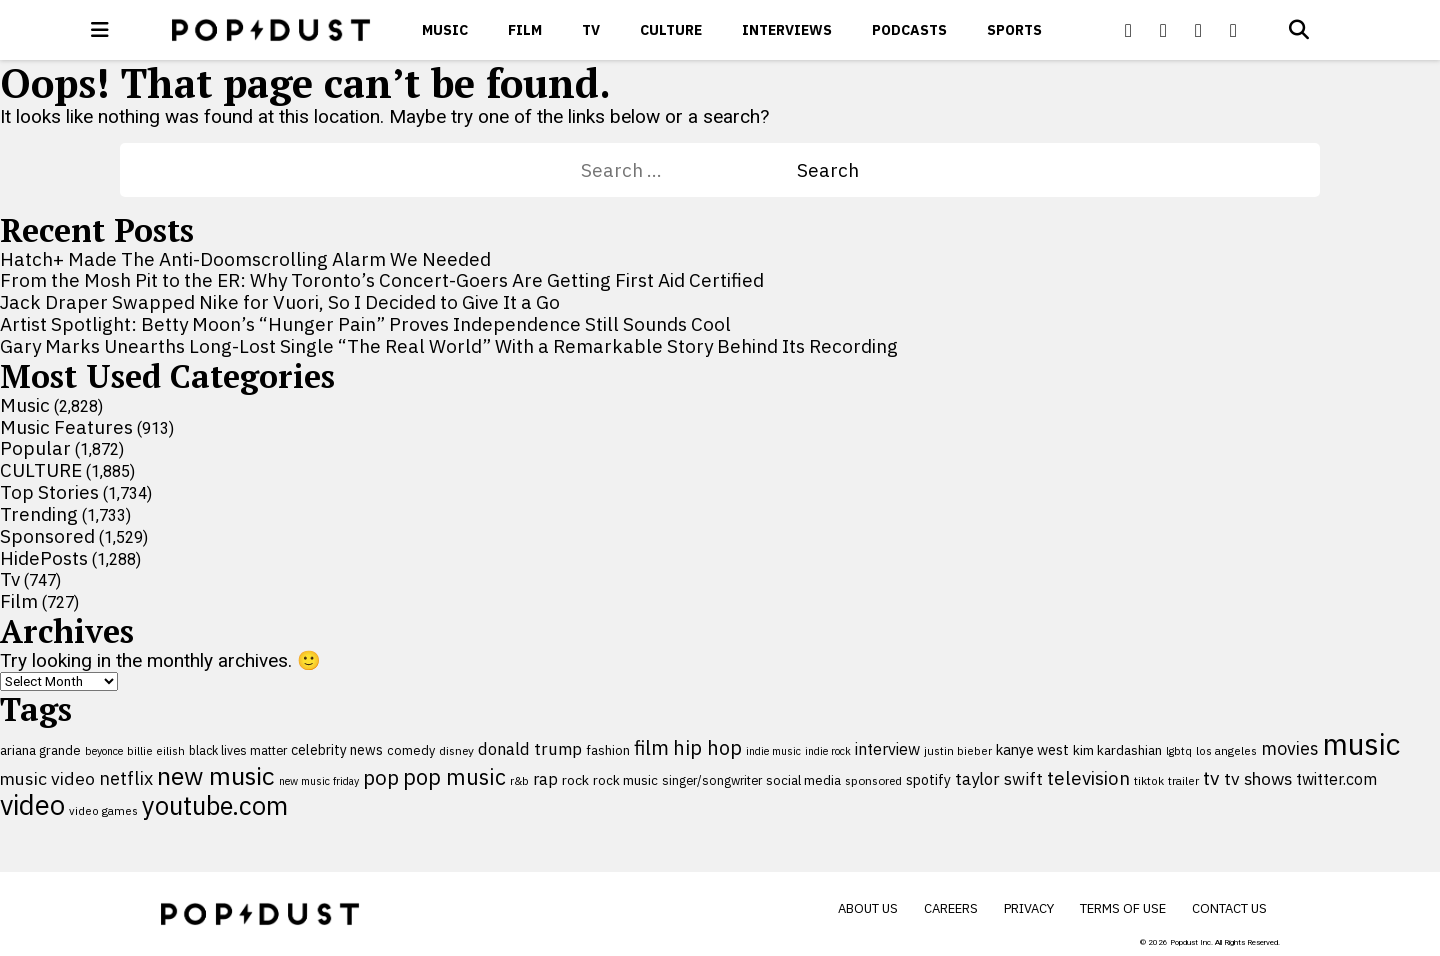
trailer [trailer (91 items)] (1183, 780)
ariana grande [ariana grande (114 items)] (40, 750)
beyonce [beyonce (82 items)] (104, 751)
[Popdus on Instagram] (1234, 30)
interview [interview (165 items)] (887, 749)
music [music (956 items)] (1361, 744)
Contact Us (1229, 908)
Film (525, 30)
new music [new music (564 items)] (216, 775)
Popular (35, 448)
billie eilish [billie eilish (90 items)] (156, 750)
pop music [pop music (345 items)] (454, 777)
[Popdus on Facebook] (1129, 30)
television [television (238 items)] (1088, 778)
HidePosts (44, 558)
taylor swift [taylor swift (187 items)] (999, 779)
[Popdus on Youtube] (1199, 30)
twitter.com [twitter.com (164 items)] (1336, 779)
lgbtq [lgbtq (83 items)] (1179, 751)
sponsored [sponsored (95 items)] (873, 780)
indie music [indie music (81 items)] (773, 751)
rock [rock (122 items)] (575, 780)
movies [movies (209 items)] (1290, 748)
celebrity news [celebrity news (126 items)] (337, 750)
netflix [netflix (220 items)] (126, 778)
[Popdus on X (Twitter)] (1164, 30)
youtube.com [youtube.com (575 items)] (215, 805)
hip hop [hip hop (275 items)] (707, 747)
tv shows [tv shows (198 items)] (1258, 778)
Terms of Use (1123, 908)
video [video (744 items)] (32, 805)
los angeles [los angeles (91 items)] (1226, 750)
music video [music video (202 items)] (47, 778)
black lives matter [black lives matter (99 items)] (238, 750)
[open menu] (100, 30)
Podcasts (909, 30)
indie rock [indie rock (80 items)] (828, 751)
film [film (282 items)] (651, 747)
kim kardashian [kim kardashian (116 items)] (1117, 750)
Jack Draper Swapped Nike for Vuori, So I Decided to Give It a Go (280, 302)
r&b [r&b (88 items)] (519, 780)
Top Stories (49, 492)
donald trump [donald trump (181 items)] (530, 749)
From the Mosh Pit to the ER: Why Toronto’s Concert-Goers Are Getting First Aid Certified (382, 280)
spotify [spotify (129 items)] (928, 779)
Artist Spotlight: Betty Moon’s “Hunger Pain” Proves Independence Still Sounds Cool (365, 324)
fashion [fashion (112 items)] (608, 750)
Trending (39, 514)
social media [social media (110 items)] (803, 780)
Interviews (787, 30)
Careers (951, 908)
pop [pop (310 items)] (381, 777)
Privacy (1029, 908)
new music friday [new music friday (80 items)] (319, 781)
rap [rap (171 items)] (545, 779)
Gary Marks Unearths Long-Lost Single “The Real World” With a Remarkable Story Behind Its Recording (449, 346)
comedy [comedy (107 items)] (411, 750)
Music (445, 30)
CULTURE (671, 30)
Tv (591, 30)
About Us (868, 908)
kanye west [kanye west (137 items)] (1032, 749)
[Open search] (1299, 30)
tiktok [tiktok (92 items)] (1149, 780)
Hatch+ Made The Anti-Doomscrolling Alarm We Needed (245, 259)
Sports (1014, 30)
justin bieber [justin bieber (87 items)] (958, 751)
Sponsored (47, 536)
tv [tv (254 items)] (1211, 777)
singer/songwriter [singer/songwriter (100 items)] (712, 780)
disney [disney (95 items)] (456, 750)
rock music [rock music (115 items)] (625, 780)
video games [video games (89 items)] (103, 810)
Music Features (66, 427)
